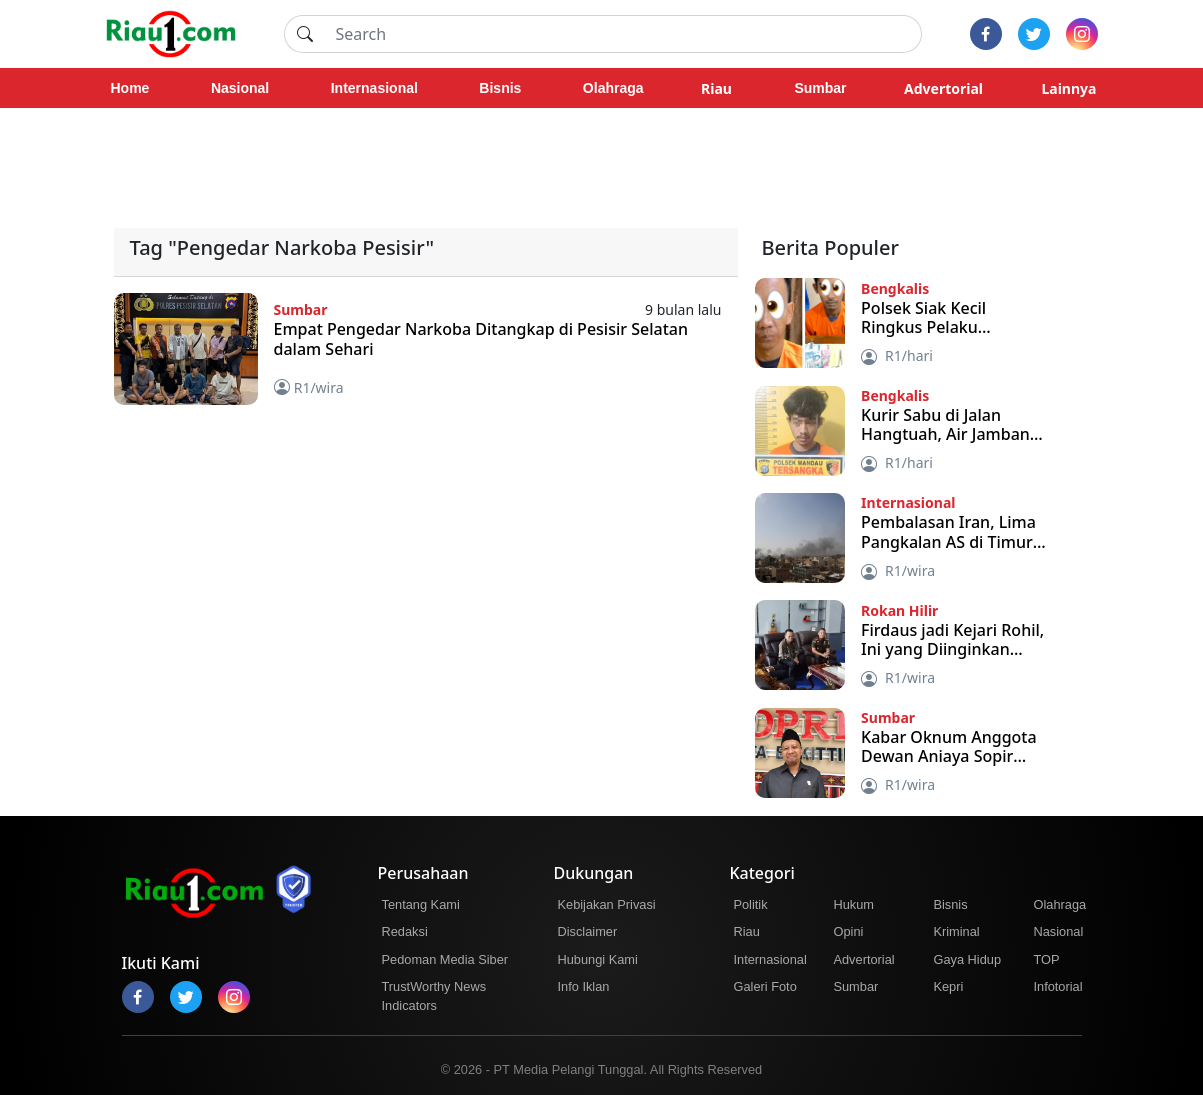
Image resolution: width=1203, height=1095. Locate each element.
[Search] (623, 34)
